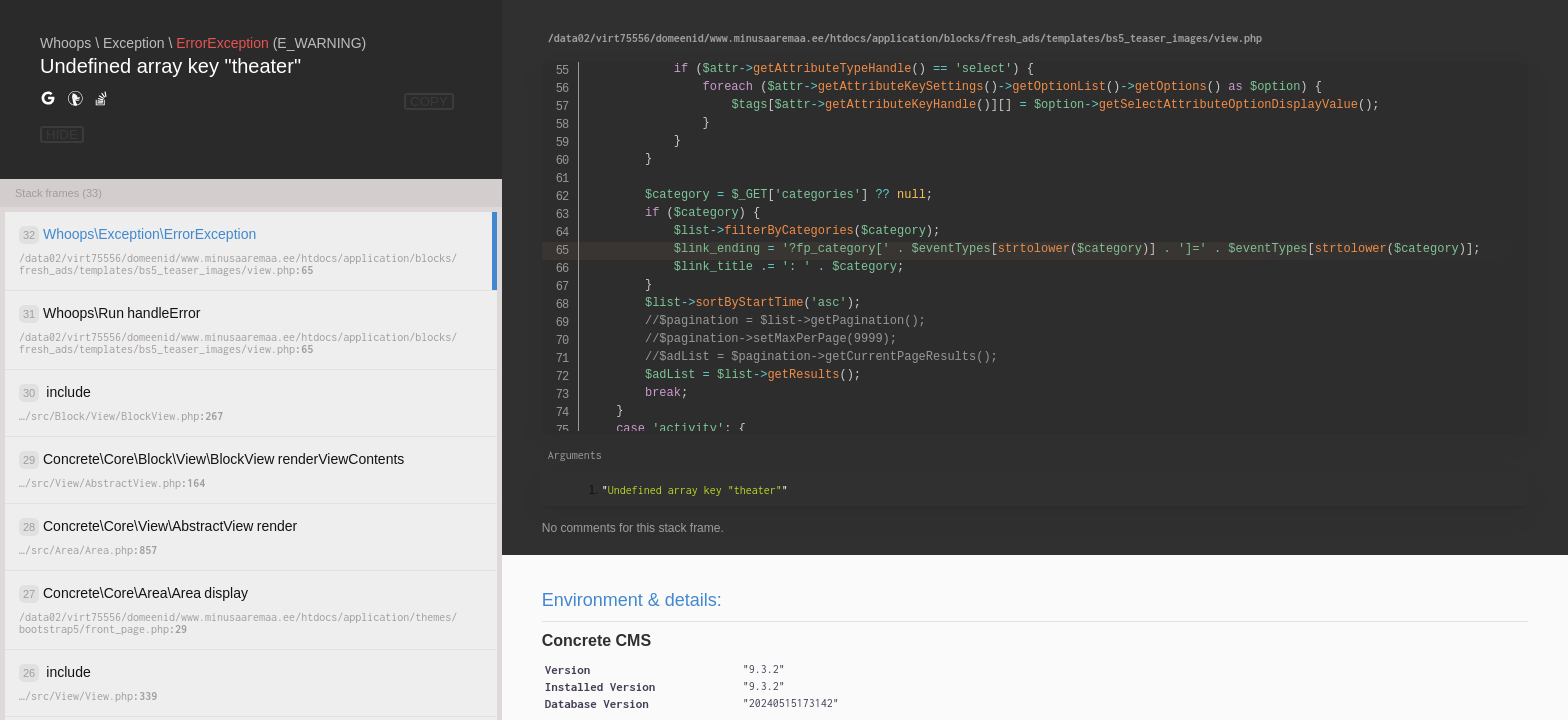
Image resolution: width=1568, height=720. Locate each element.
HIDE (62, 134)
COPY (429, 101)
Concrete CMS (596, 640)
